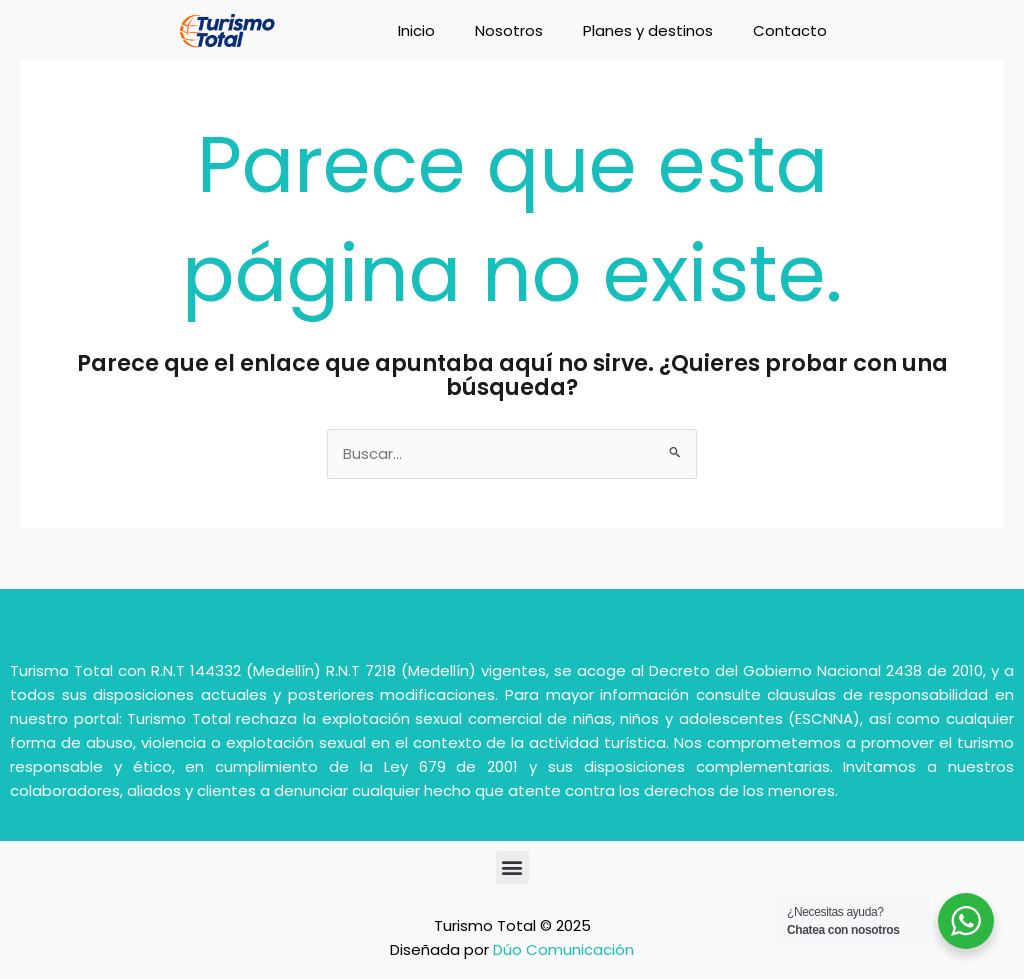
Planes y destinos (648, 30)
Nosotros (509, 30)
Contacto (790, 30)
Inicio (416, 30)
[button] (512, 867)
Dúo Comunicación (563, 949)
